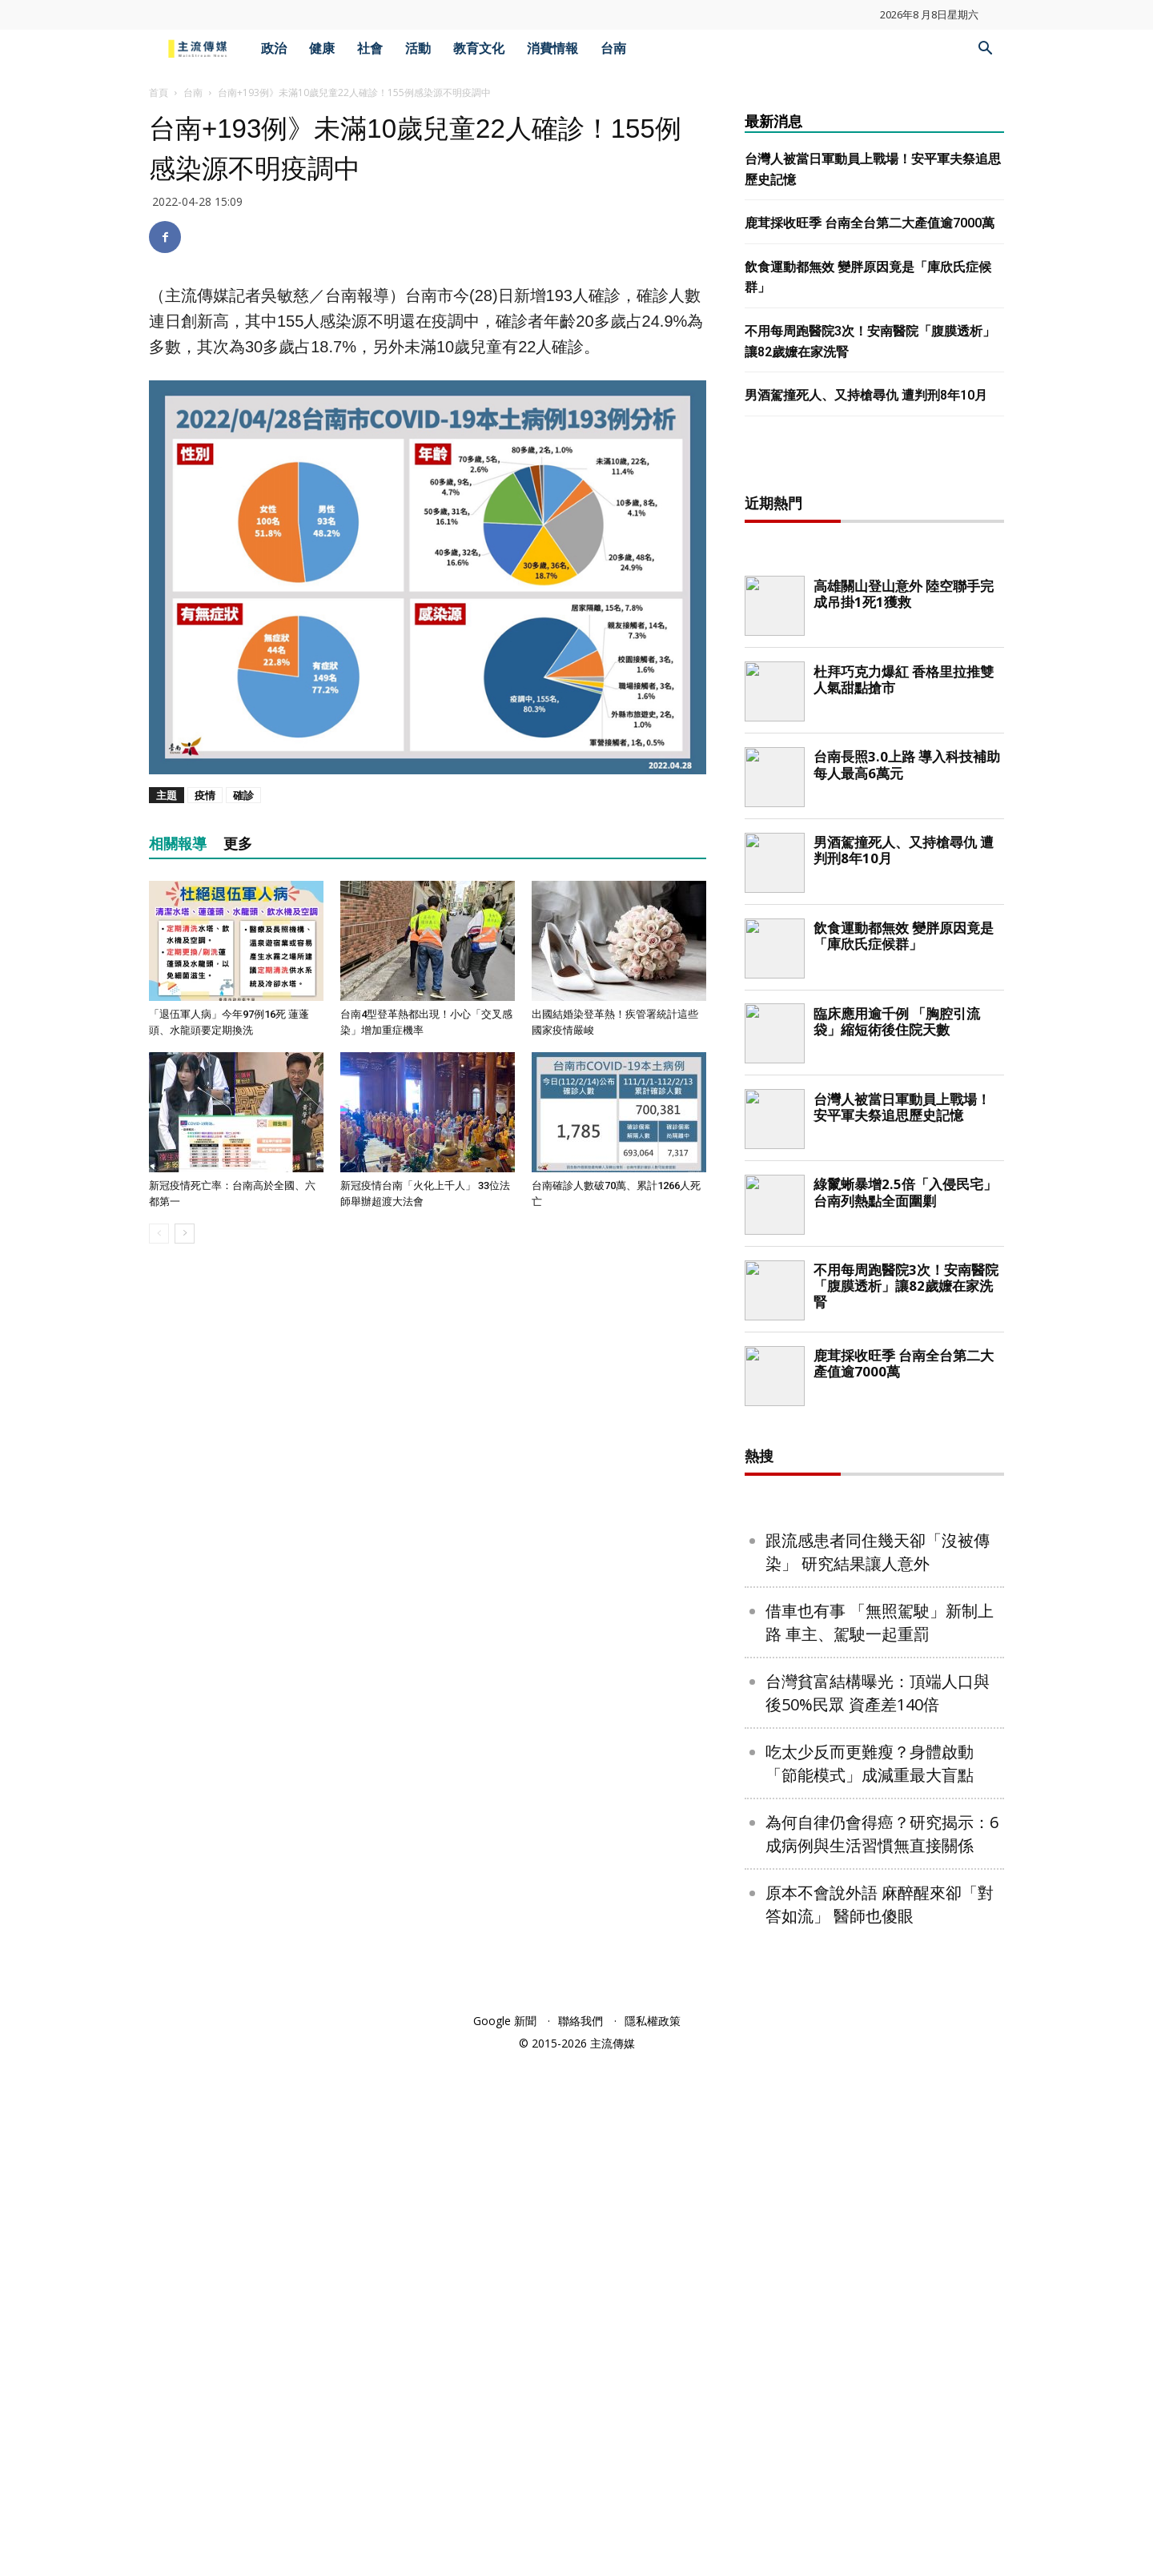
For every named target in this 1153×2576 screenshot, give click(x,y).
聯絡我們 (580, 2537)
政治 (274, 48)
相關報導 (178, 843)
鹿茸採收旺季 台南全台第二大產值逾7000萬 (869, 223)
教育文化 (478, 48)
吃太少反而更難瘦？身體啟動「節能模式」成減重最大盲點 (869, 2279)
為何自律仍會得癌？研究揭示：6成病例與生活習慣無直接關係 (881, 2350)
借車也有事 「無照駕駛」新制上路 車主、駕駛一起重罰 (879, 2138)
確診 (243, 795)
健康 (322, 48)
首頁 (158, 92)
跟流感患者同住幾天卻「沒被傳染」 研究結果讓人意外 (877, 2068)
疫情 (205, 795)
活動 (418, 48)
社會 (370, 48)
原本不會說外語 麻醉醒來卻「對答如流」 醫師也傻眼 (879, 2420)
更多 (237, 843)
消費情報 (552, 48)
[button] (985, 50)
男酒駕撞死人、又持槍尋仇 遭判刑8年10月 (866, 395)
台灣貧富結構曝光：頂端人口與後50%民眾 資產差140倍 (877, 2209)
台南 (613, 48)
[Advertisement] (874, 717)
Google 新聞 (504, 2537)
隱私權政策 (653, 2537)
